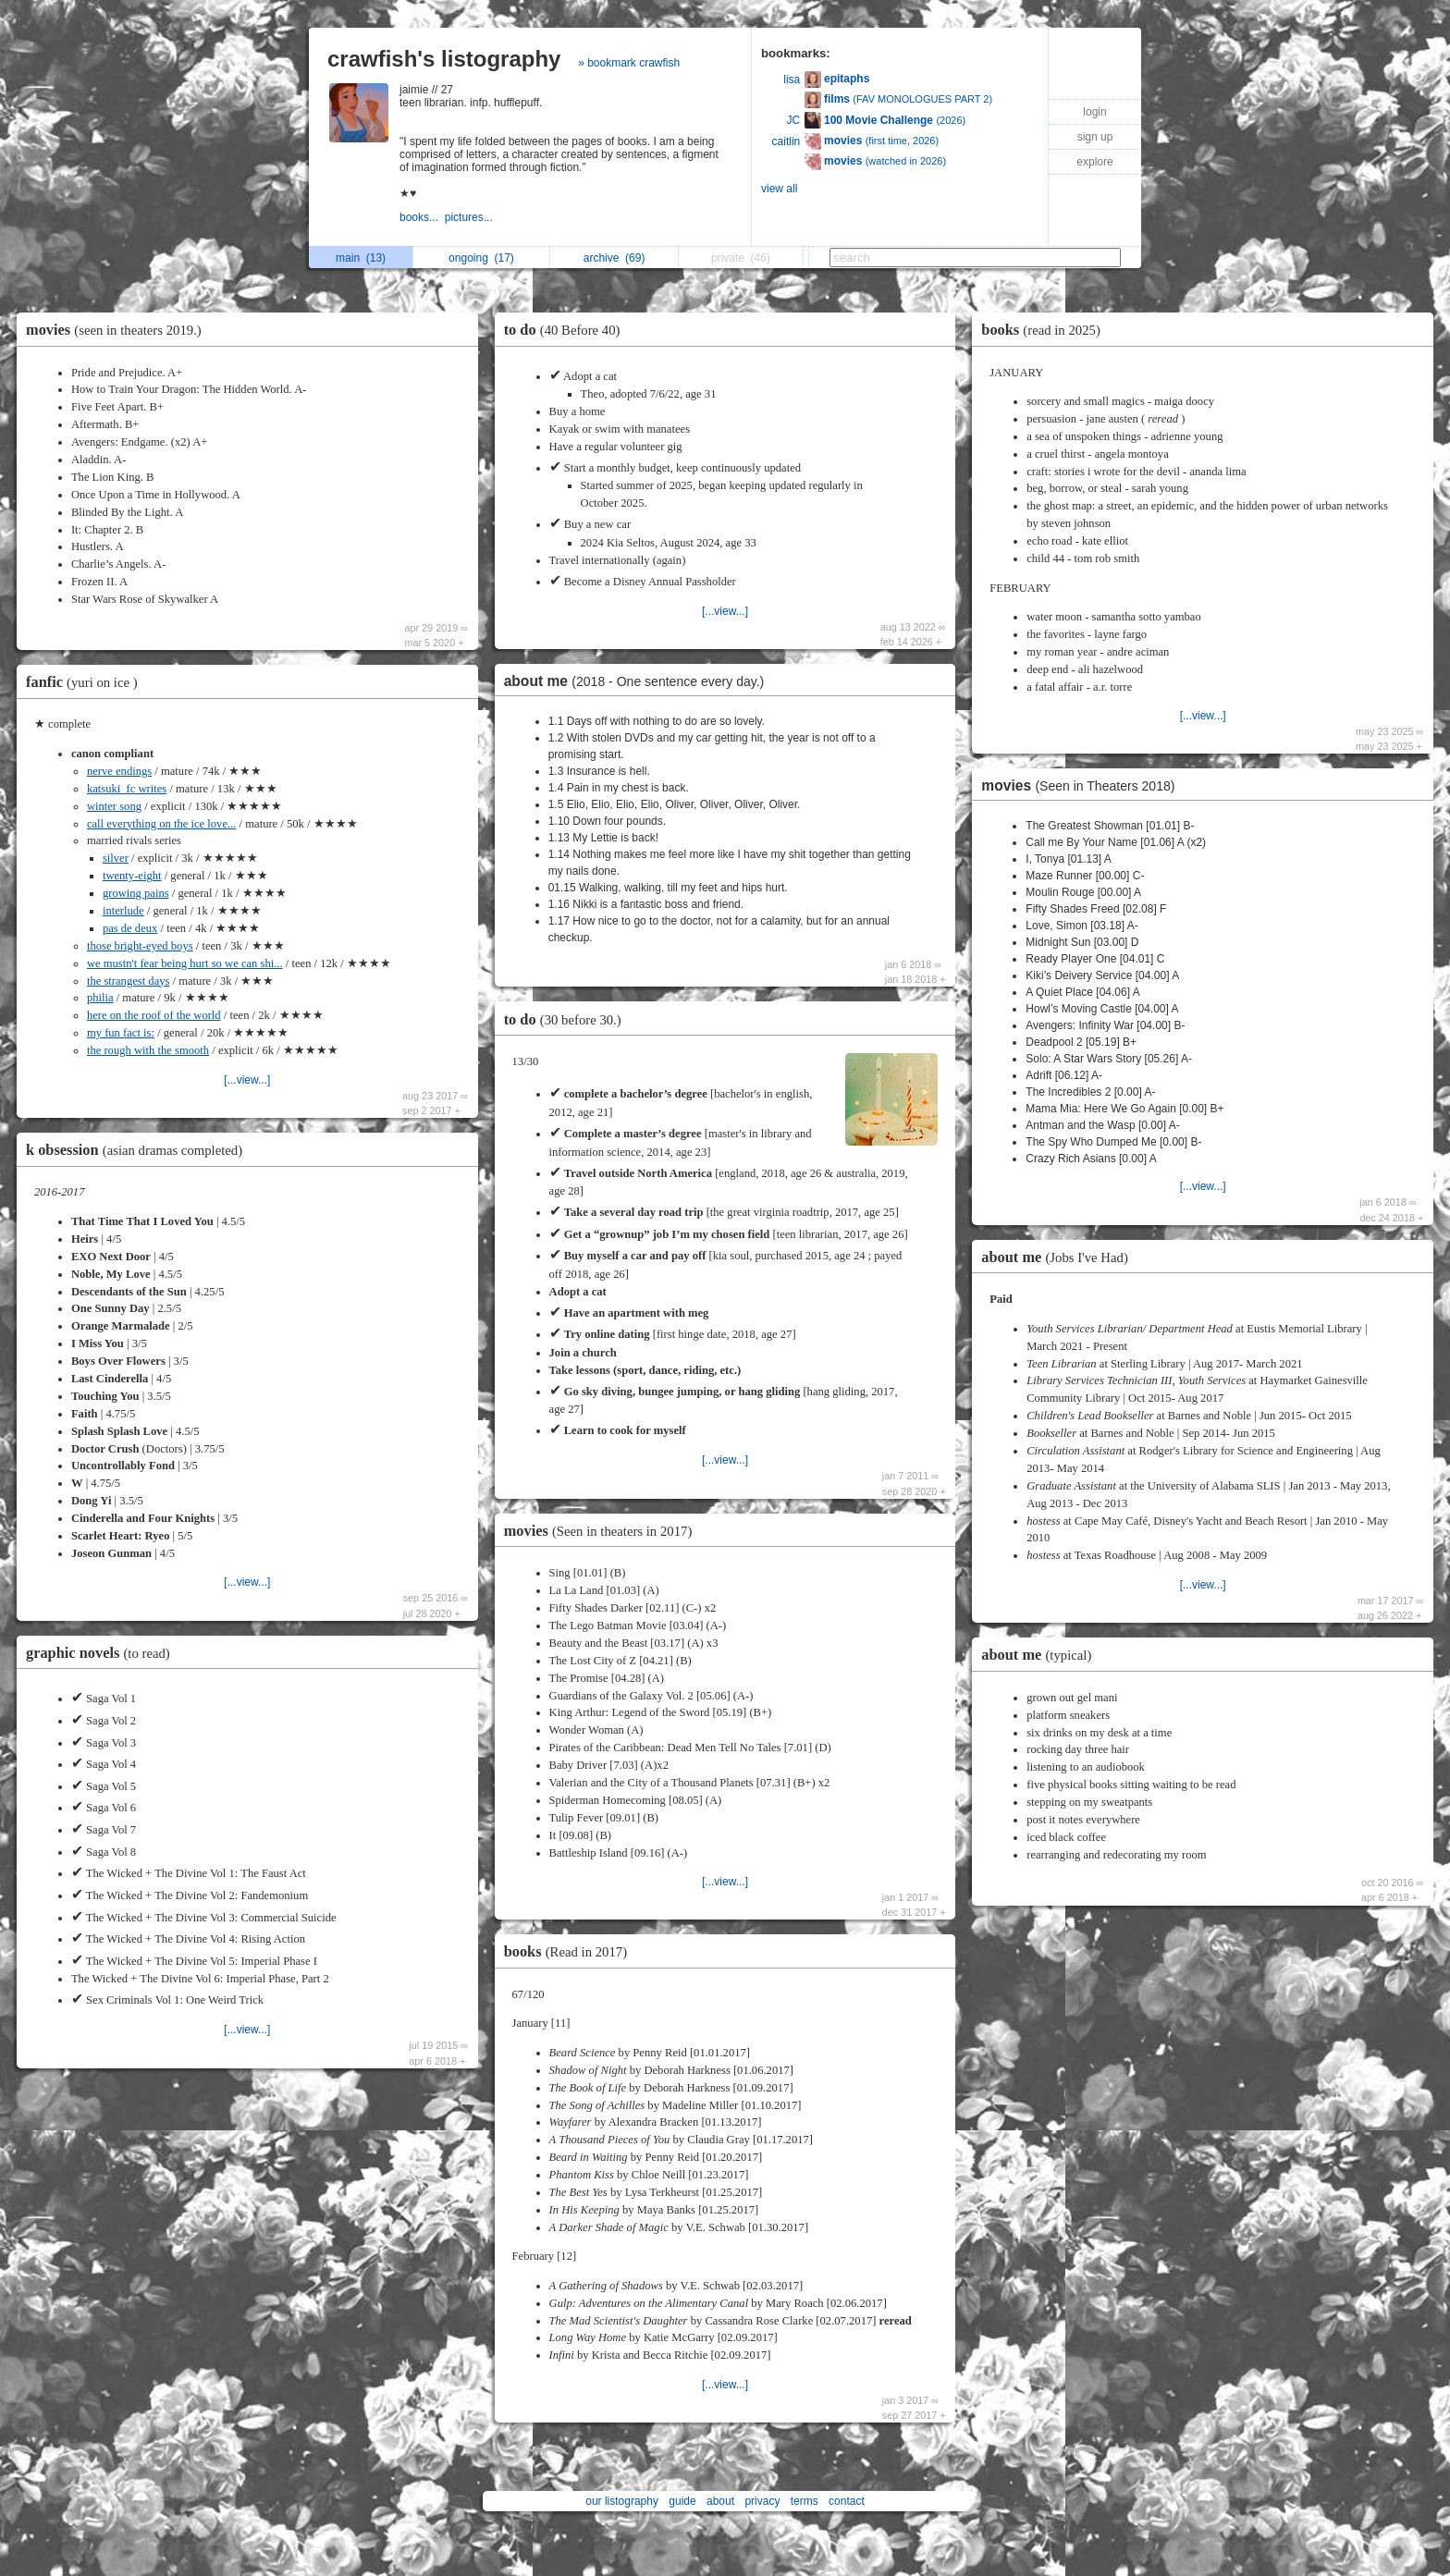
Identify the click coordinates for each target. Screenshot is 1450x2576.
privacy (762, 2501)
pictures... (470, 217)
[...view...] (247, 1079)
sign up (1095, 136)
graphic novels (102, 1653)
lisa (791, 79)
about (720, 2501)
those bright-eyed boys (140, 945)
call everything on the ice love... (162, 823)
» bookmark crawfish (629, 62)
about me (639, 681)
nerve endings (119, 771)
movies (118, 329)
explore (1094, 161)
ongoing (481, 257)
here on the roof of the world (154, 1015)
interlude (123, 910)
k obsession (139, 1150)
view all (779, 188)
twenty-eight (132, 875)
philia (100, 997)
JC (794, 120)
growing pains (136, 893)
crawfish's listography (443, 58)
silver (116, 858)
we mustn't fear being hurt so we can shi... (185, 963)
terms (804, 2501)
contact (847, 2501)
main (361, 257)
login (1094, 111)
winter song (114, 806)
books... (422, 217)
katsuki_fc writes (126, 788)
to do (567, 329)
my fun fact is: (120, 1032)
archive (614, 257)
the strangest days (128, 981)
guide (682, 2501)
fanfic (86, 682)
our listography (621, 2501)
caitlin (786, 141)
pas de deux (130, 928)
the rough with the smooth (148, 1050)
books (570, 1951)
